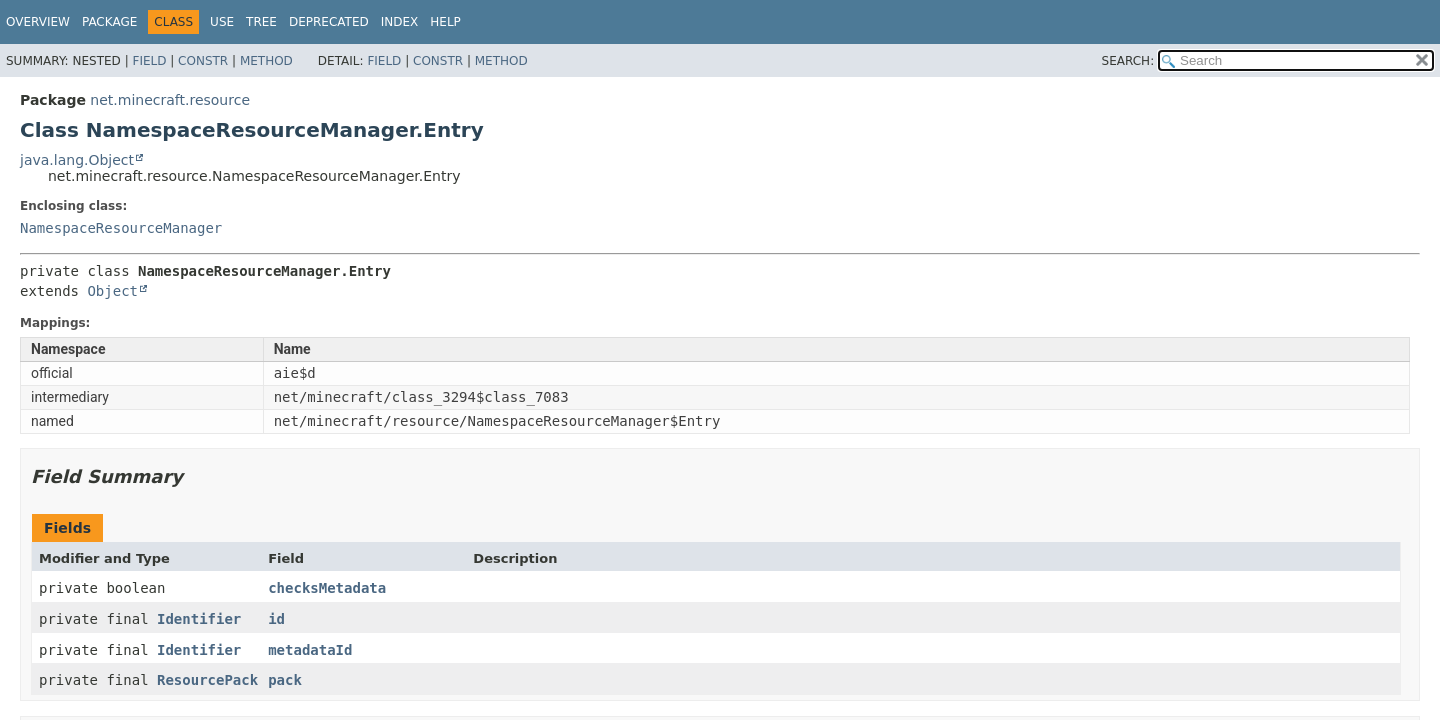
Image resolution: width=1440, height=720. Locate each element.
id (276, 619)
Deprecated (329, 22)
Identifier (199, 619)
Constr (203, 61)
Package (109, 22)
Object (112, 291)
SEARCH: (1128, 61)
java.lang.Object (77, 160)
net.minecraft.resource (170, 100)
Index (400, 22)
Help (445, 22)
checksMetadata (327, 588)
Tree (261, 22)
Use (222, 22)
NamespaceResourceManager (121, 228)
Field (149, 61)
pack (285, 680)
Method (266, 61)
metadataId (310, 650)
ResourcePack (207, 680)
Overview (38, 22)
